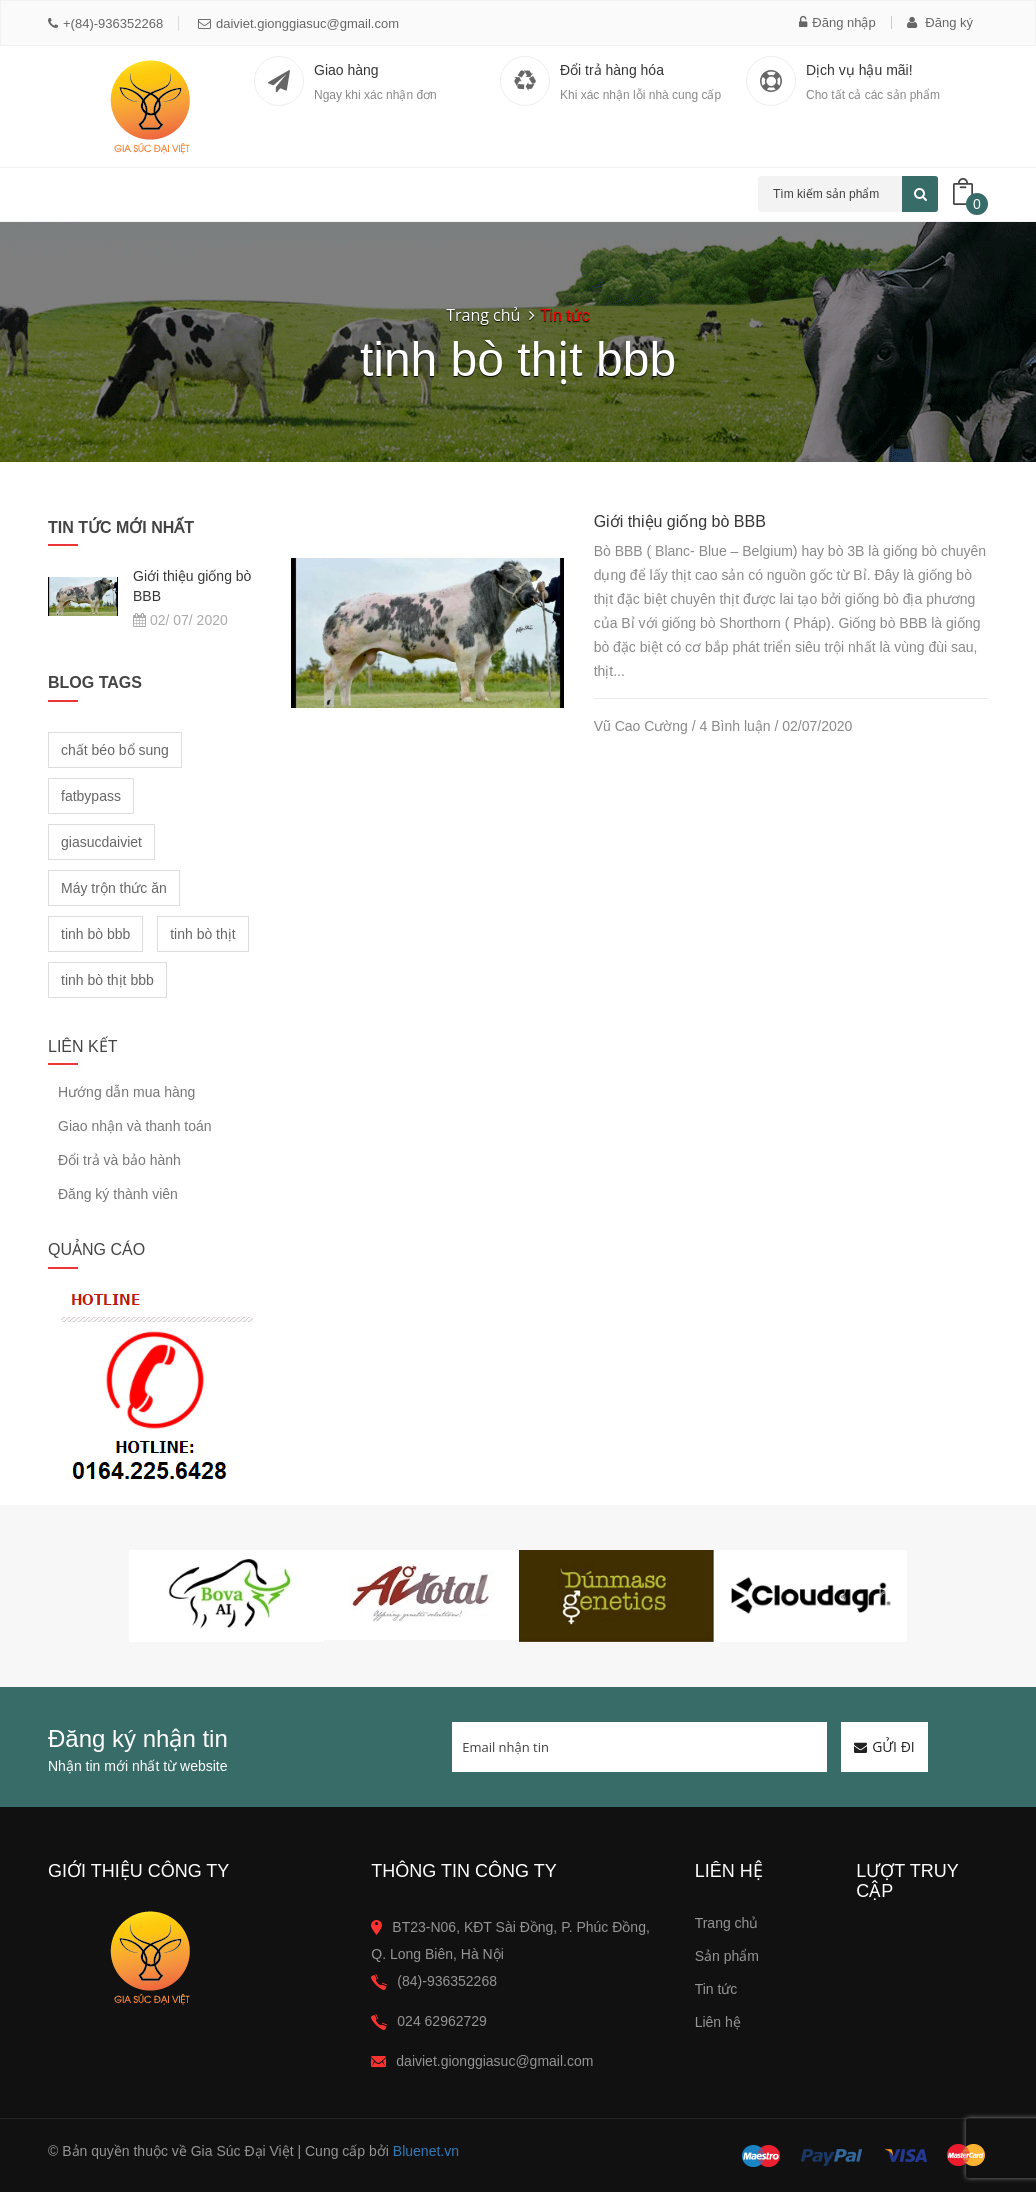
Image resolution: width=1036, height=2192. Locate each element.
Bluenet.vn (426, 2151)
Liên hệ (718, 2022)
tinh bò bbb (95, 934)
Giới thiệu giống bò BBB (680, 521)
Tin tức (716, 1989)
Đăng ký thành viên (118, 1194)
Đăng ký (940, 22)
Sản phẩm (727, 1956)
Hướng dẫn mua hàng (126, 1092)
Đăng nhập (837, 22)
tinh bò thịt (203, 934)
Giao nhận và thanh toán (135, 1126)
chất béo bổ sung (115, 750)
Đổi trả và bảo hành (119, 1160)
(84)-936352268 (447, 1981)
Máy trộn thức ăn (114, 888)
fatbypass (91, 796)
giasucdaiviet (101, 842)
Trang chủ (727, 1923)
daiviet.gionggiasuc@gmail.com (298, 23)
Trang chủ (483, 315)
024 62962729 (442, 2021)
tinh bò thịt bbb (107, 980)
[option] (226, 1596)
